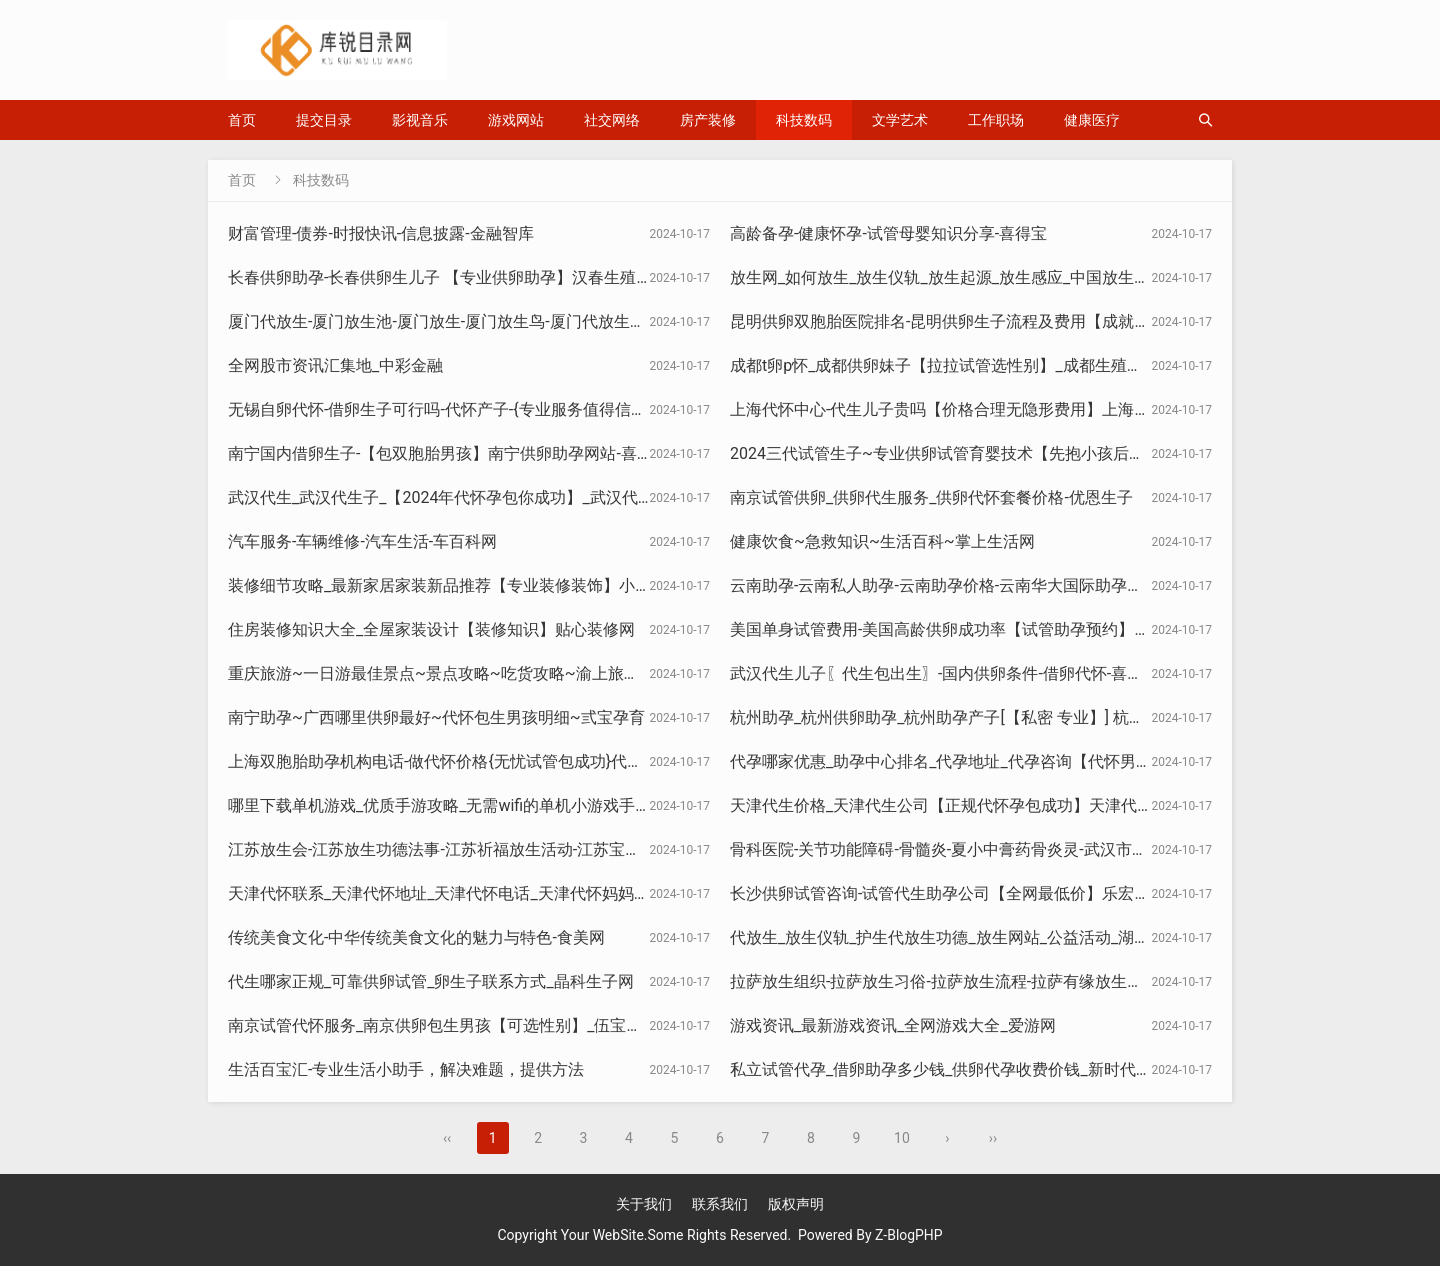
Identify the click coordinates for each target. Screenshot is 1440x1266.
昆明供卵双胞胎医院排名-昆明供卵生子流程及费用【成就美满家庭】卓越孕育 (1004, 321)
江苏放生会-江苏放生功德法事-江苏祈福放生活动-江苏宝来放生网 (458, 849)
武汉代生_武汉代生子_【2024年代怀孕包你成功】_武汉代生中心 (457, 497)
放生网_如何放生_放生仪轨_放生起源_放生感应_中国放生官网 (948, 277)
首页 (242, 120)
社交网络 (612, 120)
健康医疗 (1092, 120)
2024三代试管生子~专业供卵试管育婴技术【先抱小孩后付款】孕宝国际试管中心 (1017, 453)
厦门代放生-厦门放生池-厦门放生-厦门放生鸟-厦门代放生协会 (445, 321)
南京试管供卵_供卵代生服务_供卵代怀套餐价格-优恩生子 (931, 497)
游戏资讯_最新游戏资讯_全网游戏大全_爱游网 (893, 1025)
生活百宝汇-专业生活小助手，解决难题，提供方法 (406, 1069)
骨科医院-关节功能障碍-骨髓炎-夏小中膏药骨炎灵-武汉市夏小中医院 (971, 849)
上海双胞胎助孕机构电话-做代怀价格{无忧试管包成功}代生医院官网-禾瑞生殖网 (510, 761)
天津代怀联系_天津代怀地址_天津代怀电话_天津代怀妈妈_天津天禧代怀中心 (498, 893)
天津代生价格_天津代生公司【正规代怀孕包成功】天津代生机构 (957, 805)
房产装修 (708, 120)
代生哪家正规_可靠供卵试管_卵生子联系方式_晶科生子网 (431, 981)
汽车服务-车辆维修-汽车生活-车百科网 (362, 541)
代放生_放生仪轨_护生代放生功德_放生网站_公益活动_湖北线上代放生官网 (996, 937)
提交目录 (324, 120)
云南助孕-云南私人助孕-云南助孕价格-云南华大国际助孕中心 (944, 585)
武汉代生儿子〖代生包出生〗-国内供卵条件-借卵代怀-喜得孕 (944, 673)
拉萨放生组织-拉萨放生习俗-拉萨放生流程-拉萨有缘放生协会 (944, 981)
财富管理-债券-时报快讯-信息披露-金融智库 (381, 233)
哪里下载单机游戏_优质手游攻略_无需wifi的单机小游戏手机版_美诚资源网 (491, 805)
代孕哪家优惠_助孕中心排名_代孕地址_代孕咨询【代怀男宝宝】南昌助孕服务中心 (1021, 761)
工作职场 (996, 120)
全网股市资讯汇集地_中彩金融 (335, 365)
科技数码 (804, 120)
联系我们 (720, 1204)
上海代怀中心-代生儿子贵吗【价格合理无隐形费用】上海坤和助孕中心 (980, 409)
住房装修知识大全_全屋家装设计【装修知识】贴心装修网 (431, 629)
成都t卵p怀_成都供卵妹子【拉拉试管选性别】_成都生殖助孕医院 (960, 365)
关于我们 (644, 1204)
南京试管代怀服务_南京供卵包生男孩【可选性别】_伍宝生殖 (443, 1025)
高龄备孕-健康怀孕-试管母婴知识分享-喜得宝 (888, 233)
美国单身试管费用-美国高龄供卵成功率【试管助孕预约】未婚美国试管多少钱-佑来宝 (1030, 629)
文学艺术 (900, 120)
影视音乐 (420, 120)
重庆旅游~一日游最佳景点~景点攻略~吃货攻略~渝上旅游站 (442, 673)
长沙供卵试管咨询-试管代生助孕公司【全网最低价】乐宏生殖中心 (964, 893)
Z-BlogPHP (909, 1235)
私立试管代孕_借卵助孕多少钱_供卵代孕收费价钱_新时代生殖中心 (965, 1069)
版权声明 (796, 1204)
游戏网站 (516, 120)
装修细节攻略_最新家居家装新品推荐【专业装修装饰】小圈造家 (455, 585)
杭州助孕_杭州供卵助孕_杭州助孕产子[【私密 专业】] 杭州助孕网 (961, 717)
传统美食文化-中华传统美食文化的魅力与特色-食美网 (416, 937)
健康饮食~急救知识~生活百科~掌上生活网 (882, 541)
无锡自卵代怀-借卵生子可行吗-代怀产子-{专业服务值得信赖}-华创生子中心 (490, 409)
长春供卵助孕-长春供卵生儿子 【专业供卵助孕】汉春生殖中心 (448, 277)
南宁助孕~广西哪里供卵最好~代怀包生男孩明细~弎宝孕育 (436, 717)
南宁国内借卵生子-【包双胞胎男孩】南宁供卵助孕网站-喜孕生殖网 (464, 453)
